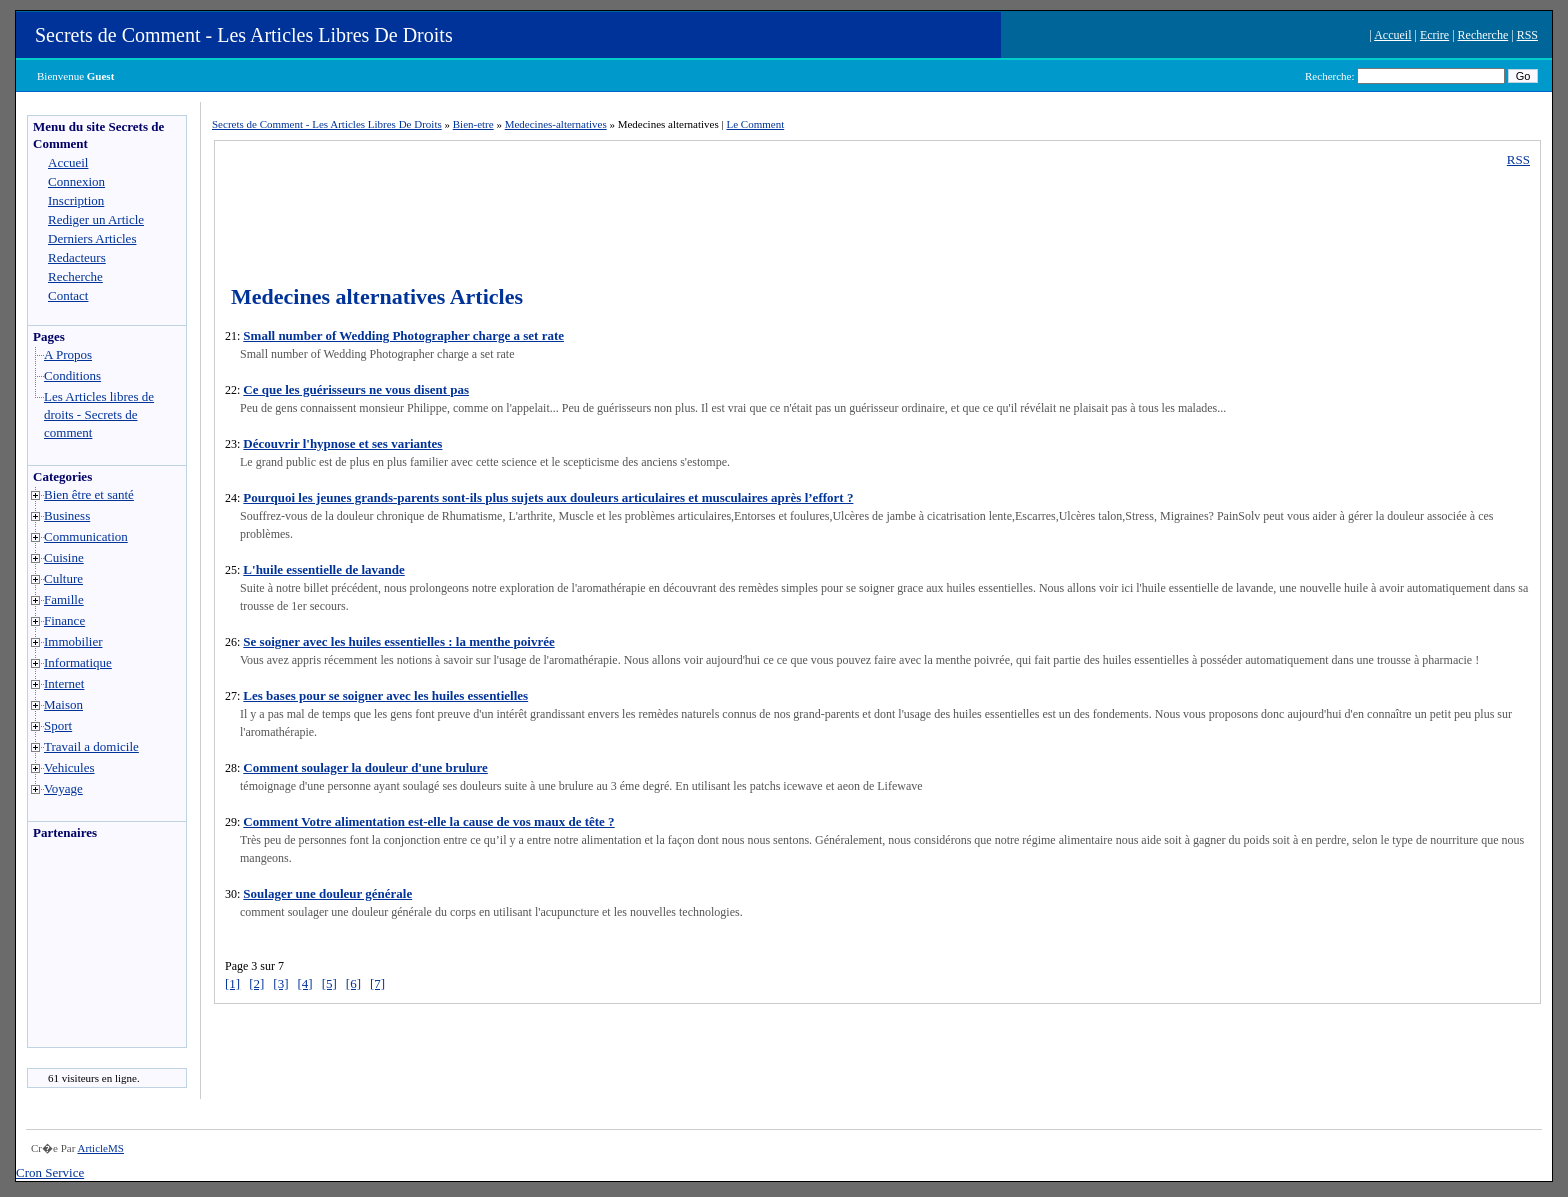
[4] (305, 983)
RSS (1527, 35)
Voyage (63, 788)
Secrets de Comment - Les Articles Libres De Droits (244, 35)
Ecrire (1434, 35)
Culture (63, 578)
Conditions (72, 375)
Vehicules (69, 767)
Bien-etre (473, 124)
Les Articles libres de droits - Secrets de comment (99, 414)
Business (67, 515)
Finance (64, 620)
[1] (232, 983)
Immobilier (73, 641)
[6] (353, 983)
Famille (64, 599)
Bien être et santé (89, 494)
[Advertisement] (88, 949)
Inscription (76, 200)
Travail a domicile (91, 746)
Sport (58, 725)
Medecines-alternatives (556, 124)
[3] (280, 983)
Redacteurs (77, 257)
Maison (63, 704)
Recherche (1483, 35)
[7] (377, 983)
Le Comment (755, 124)
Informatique (78, 662)
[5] (329, 983)
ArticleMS (100, 1148)
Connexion (76, 181)
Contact (68, 295)
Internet (64, 683)
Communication (86, 536)
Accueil (1392, 35)
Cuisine (64, 557)
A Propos (68, 354)
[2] (256, 983)
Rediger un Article (96, 219)
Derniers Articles (92, 238)
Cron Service (50, 1172)
